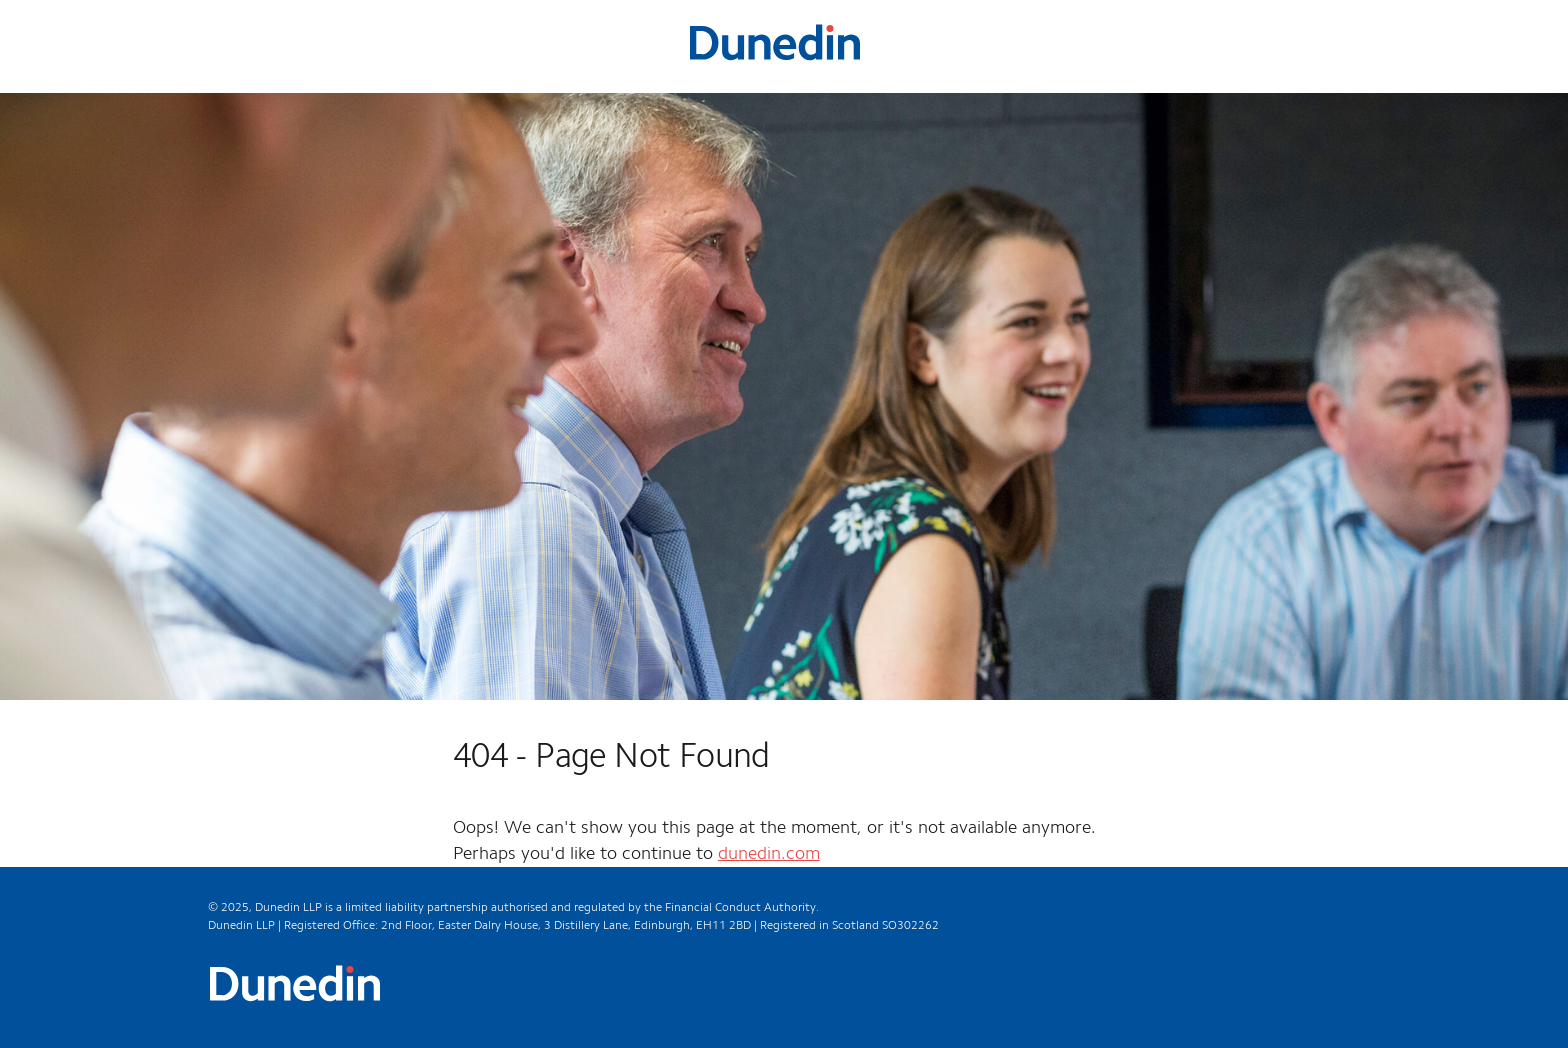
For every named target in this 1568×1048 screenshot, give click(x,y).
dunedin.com (769, 854)
